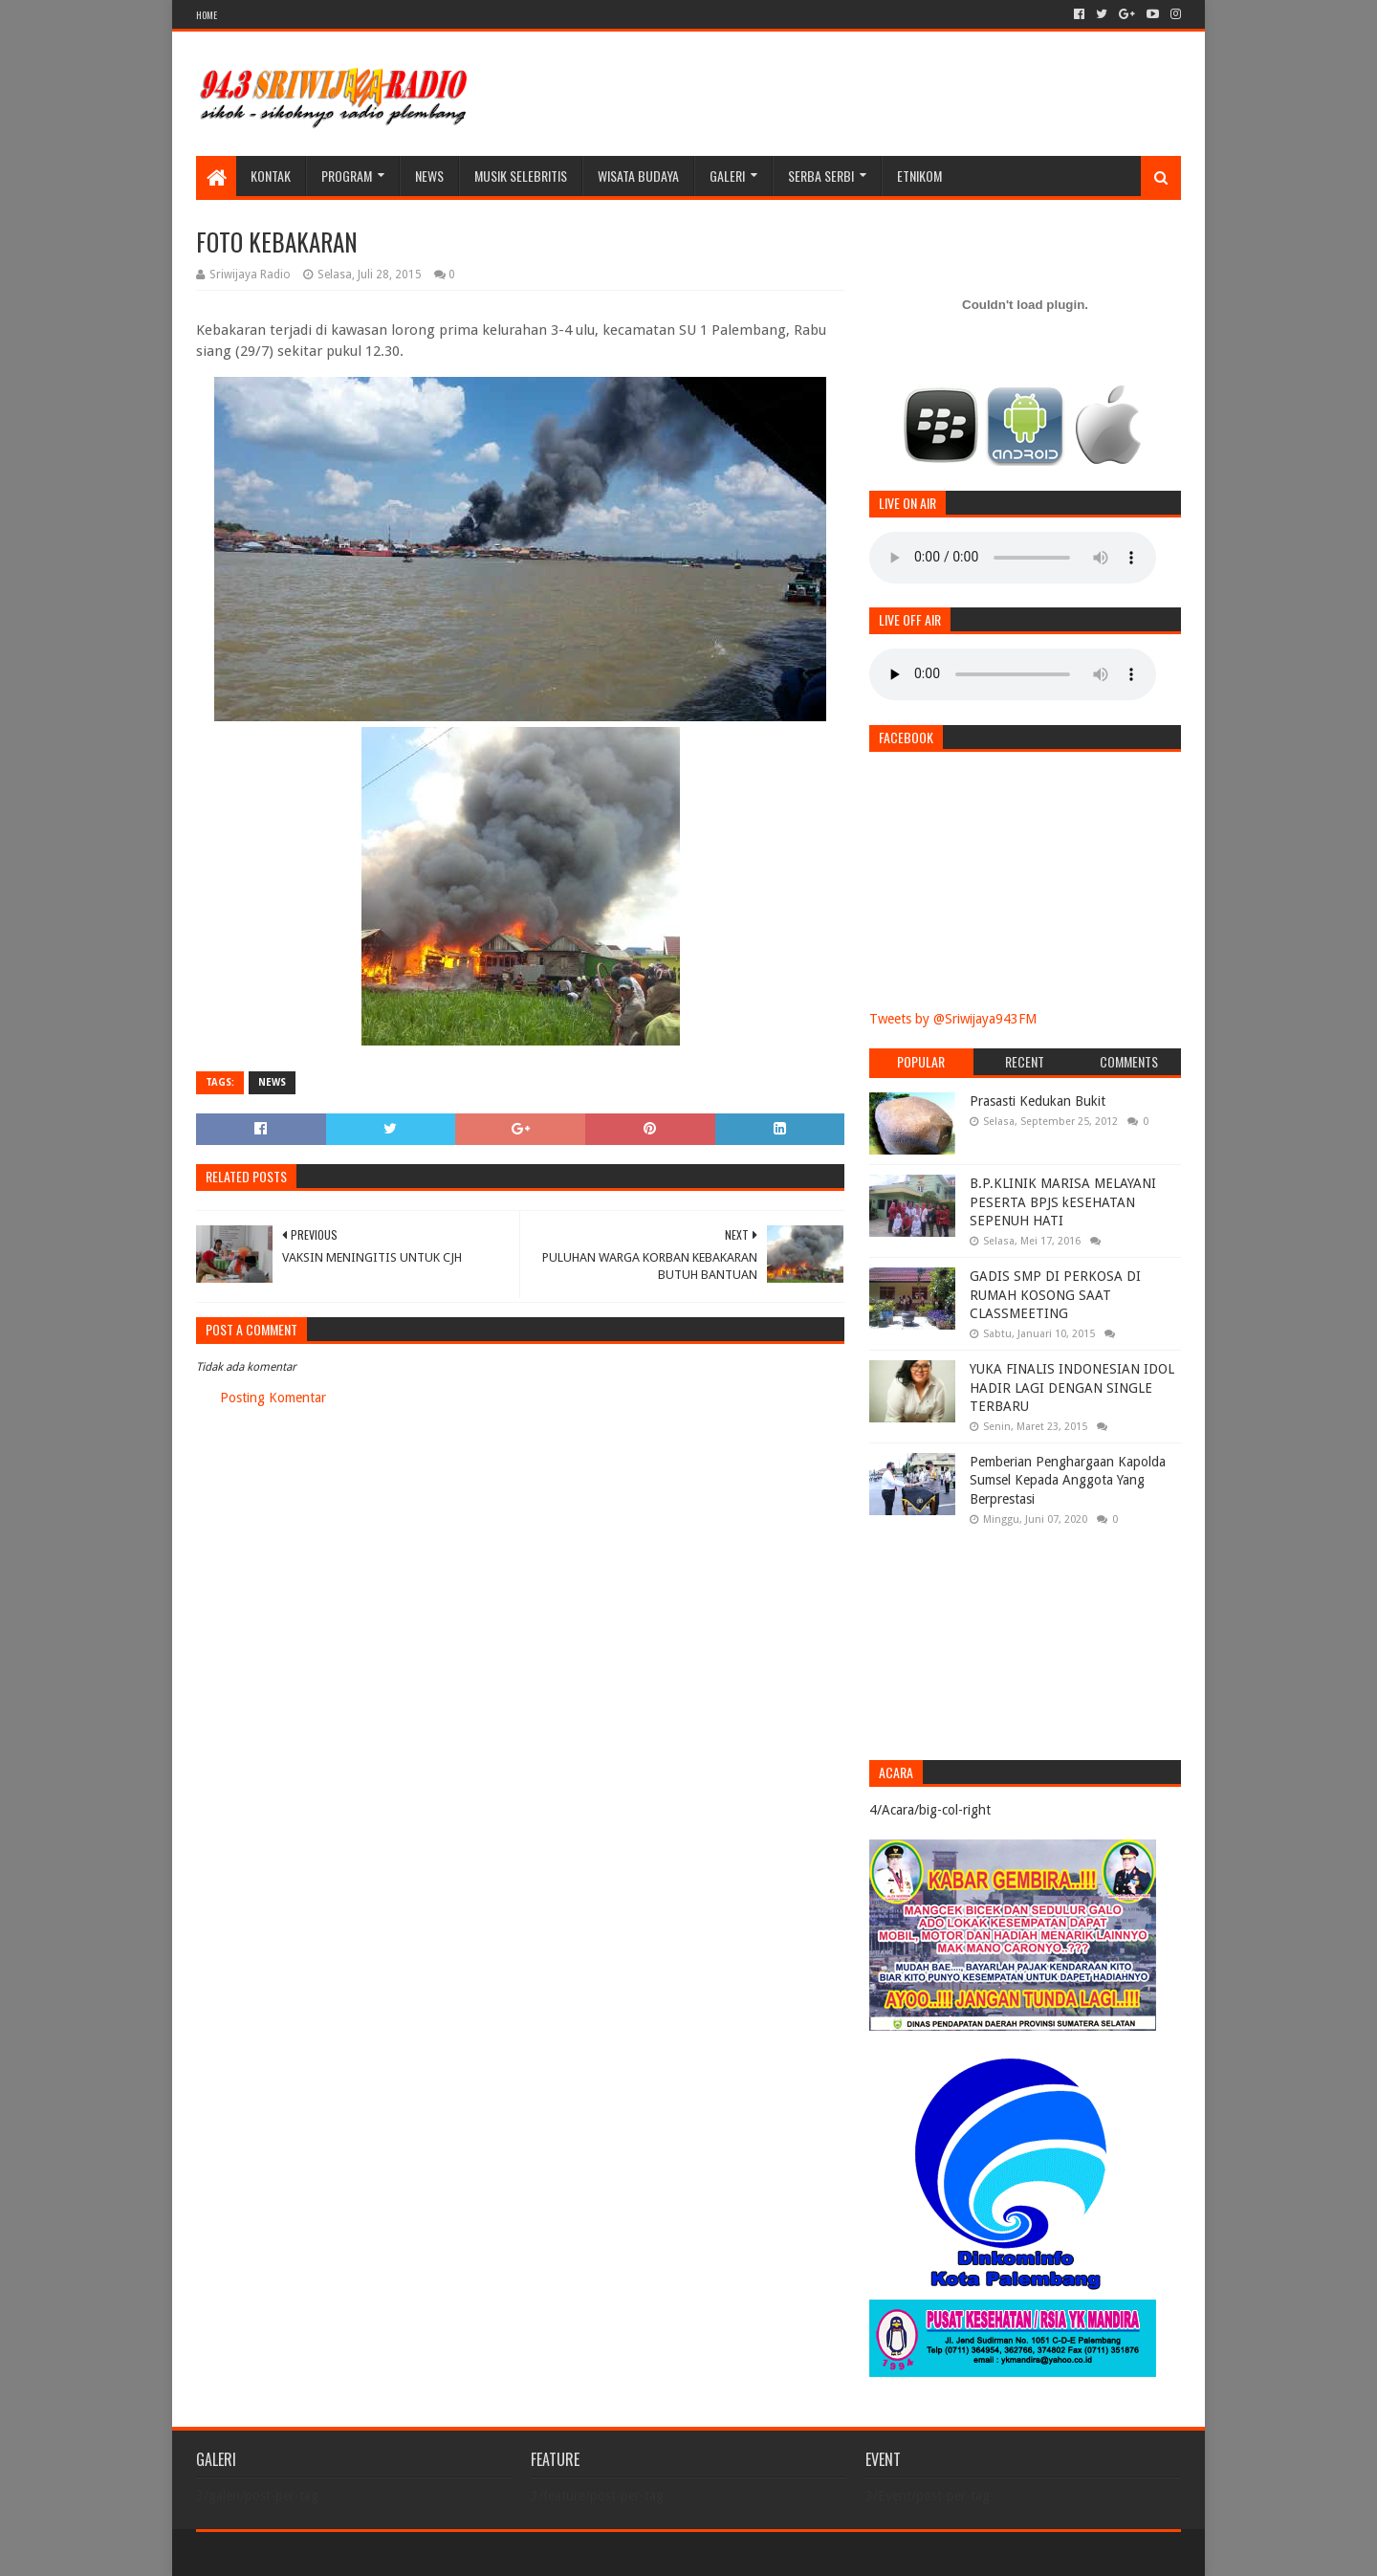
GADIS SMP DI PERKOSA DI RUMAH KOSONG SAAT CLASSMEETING (1055, 1294)
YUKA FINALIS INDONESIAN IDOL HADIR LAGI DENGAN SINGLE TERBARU (1072, 1387)
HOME (206, 15)
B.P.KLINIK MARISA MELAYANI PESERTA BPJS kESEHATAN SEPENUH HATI (1063, 1202)
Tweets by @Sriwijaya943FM (953, 1018)
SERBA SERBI (821, 175)
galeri (727, 175)
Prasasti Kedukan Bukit (1037, 1101)
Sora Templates (302, 2553)
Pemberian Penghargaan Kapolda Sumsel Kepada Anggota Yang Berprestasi (1068, 1480)
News (429, 175)
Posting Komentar (273, 1397)
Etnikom (919, 175)
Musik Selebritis (520, 175)
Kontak (271, 175)
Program (346, 175)
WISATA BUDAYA (638, 175)
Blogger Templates (412, 2553)
